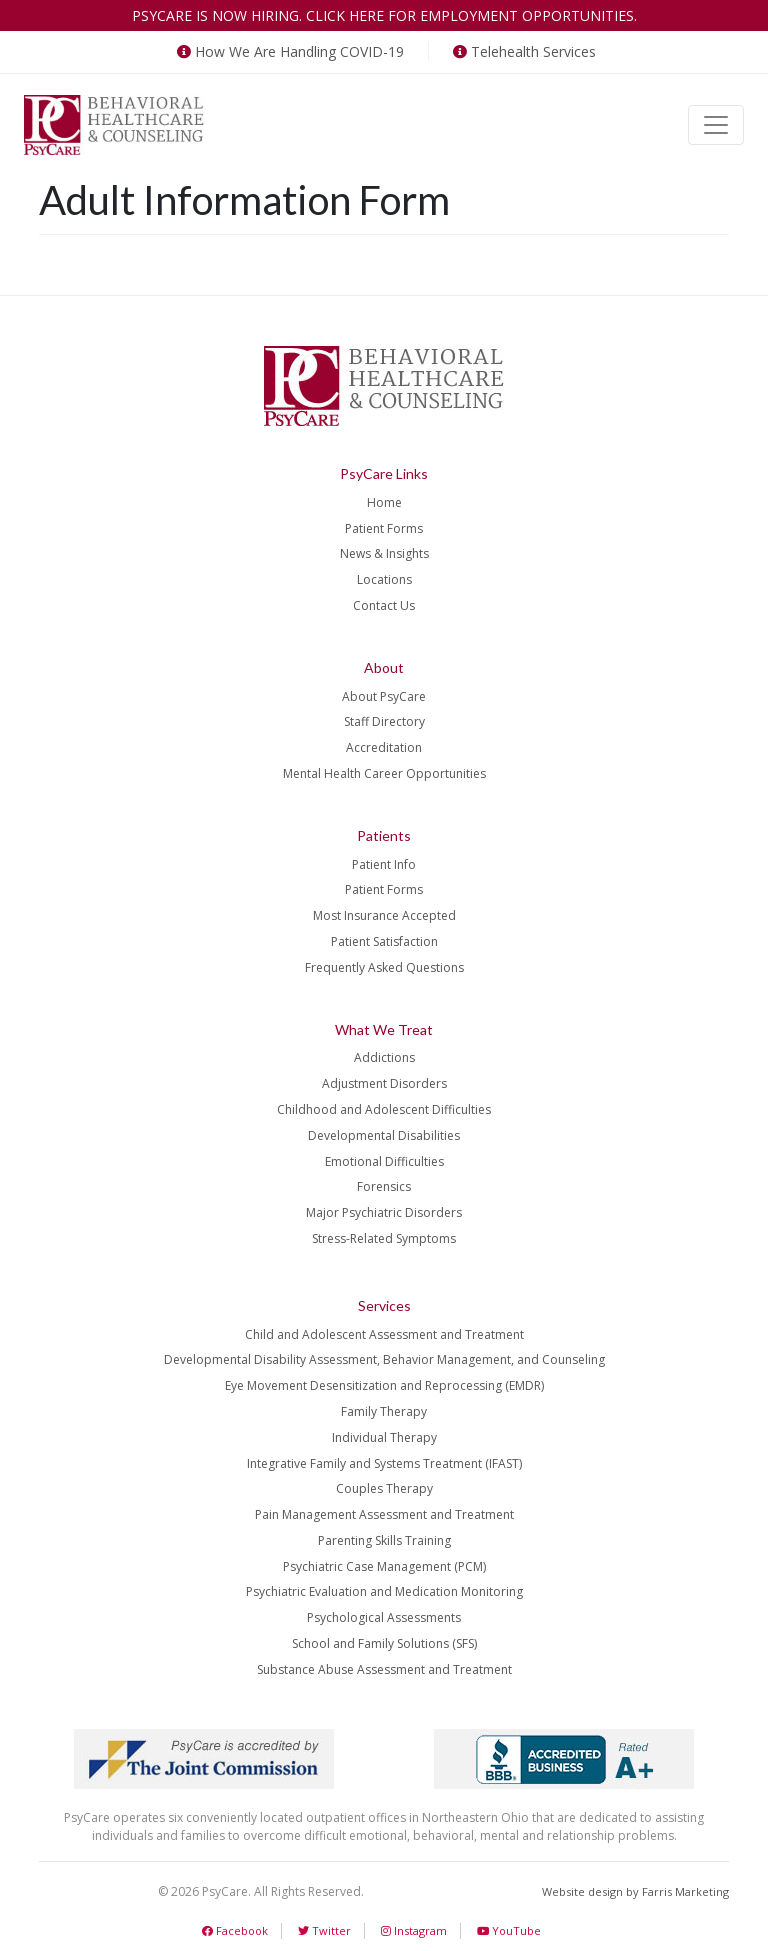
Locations (384, 579)
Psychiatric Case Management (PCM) (384, 1566)
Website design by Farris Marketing (635, 1891)
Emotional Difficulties (384, 1161)
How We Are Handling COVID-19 (288, 51)
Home (384, 502)
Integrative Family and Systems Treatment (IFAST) (384, 1463)
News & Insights (384, 553)
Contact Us (384, 605)
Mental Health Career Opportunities (384, 773)
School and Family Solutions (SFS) (384, 1643)
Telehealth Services (522, 51)
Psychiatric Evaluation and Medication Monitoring (384, 1591)
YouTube (509, 1930)
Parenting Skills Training (384, 1540)
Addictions (384, 1057)
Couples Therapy (384, 1488)
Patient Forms (384, 528)
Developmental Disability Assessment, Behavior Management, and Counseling (384, 1359)
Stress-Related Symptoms (384, 1238)
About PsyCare (384, 696)
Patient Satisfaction (384, 941)
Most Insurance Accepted (384, 915)
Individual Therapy (384, 1437)
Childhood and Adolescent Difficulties (384, 1109)
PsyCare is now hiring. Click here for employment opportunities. (384, 15)
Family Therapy (384, 1411)
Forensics (384, 1186)
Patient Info (384, 864)
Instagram (414, 1930)
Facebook (235, 1930)
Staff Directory (384, 721)
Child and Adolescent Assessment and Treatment (384, 1334)
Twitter (324, 1930)
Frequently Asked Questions (384, 967)
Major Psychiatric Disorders (384, 1212)
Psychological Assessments (384, 1617)
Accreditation (384, 747)
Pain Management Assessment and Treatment (384, 1514)
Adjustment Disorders (384, 1083)
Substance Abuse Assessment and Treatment (384, 1669)
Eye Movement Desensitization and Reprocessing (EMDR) (384, 1385)
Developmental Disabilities (384, 1135)
